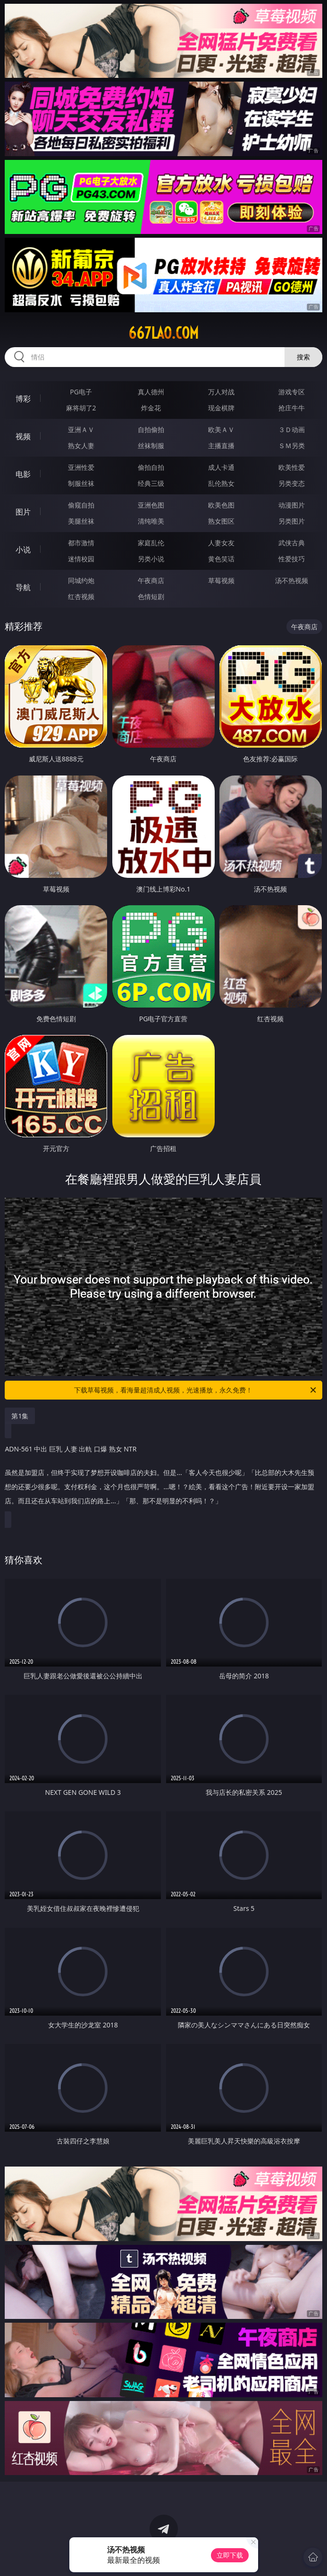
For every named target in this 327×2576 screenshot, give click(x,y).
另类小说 (151, 558)
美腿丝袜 (81, 521)
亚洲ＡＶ (81, 429)
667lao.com (163, 333)
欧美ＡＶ (221, 429)
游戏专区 (291, 391)
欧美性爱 (291, 467)
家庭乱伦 (151, 542)
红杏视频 (81, 596)
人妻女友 (221, 542)
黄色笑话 (221, 558)
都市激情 (81, 542)
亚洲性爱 (81, 467)
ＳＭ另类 (291, 445)
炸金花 (151, 407)
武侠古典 (291, 542)
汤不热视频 (291, 580)
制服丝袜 (81, 483)
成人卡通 (221, 467)
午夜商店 (151, 580)
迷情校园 (81, 558)
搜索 (303, 356)
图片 (23, 512)
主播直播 (221, 445)
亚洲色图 (151, 504)
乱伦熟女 (221, 483)
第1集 (19, 1415)
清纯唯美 (151, 521)
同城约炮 (81, 580)
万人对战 (221, 391)
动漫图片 (291, 504)
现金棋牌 (221, 407)
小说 (23, 549)
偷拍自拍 (151, 467)
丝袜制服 (151, 445)
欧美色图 (221, 504)
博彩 (23, 398)
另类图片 (291, 521)
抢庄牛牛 (291, 407)
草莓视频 (221, 580)
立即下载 (230, 2555)
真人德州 (151, 391)
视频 (23, 436)
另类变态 (291, 483)
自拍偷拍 (151, 429)
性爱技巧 (291, 558)
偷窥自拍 (81, 504)
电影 (23, 474)
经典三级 (151, 483)
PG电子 (81, 391)
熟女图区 (221, 521)
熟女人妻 (81, 445)
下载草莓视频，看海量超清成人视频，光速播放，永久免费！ (195, 1390)
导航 (23, 587)
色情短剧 (151, 596)
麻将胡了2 (81, 407)
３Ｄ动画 (291, 429)
